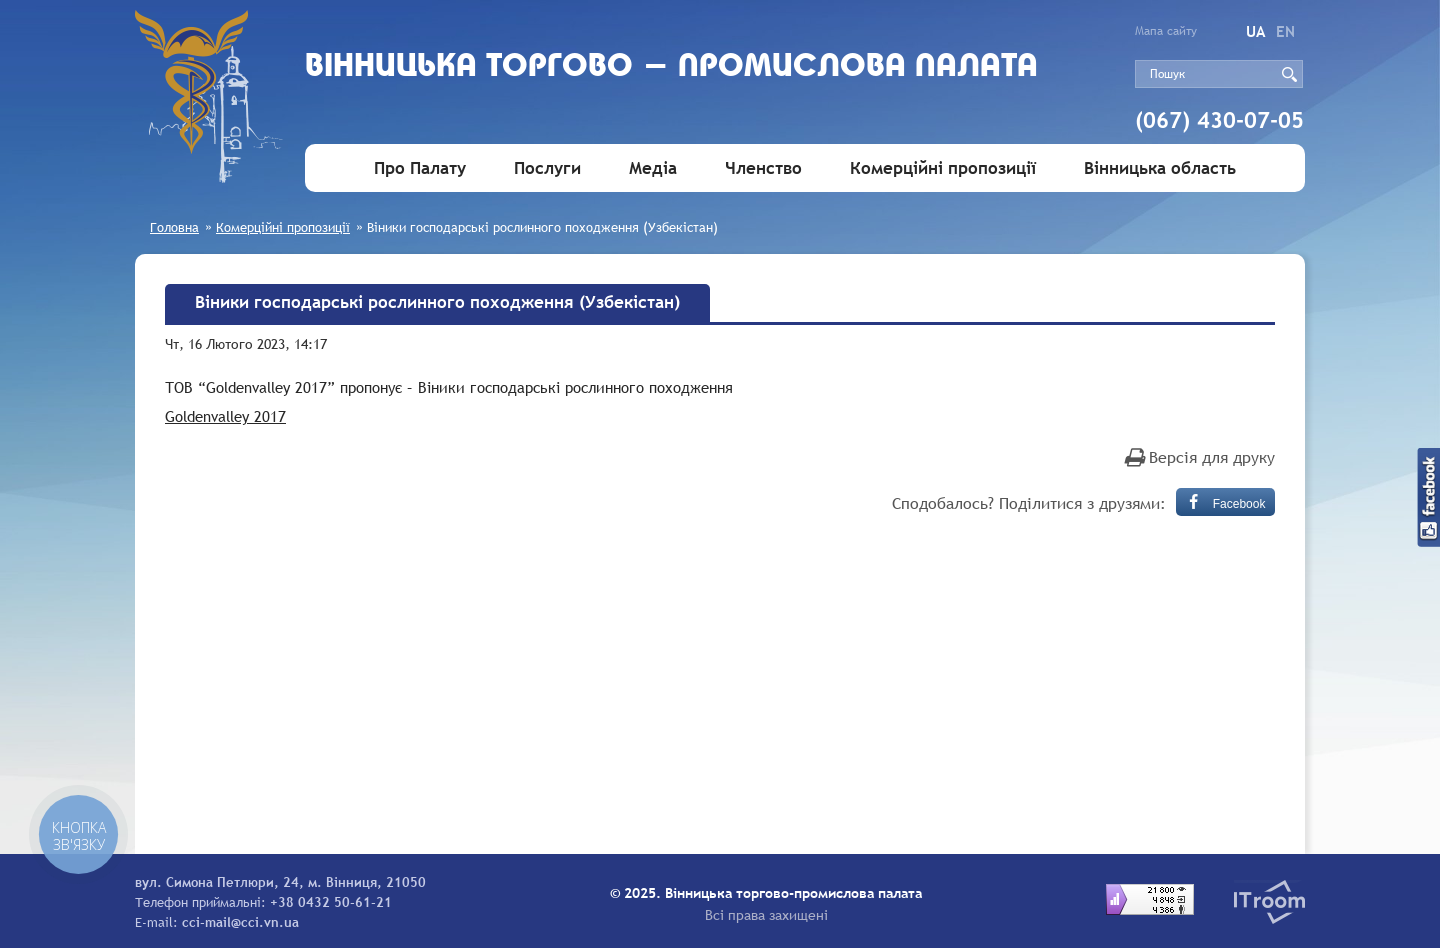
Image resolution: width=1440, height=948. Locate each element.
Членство (763, 168)
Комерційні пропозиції (943, 168)
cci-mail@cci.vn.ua (240, 922)
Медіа (653, 168)
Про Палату (420, 168)
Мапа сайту (1166, 31)
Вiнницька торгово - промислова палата (671, 67)
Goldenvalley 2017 (225, 416)
